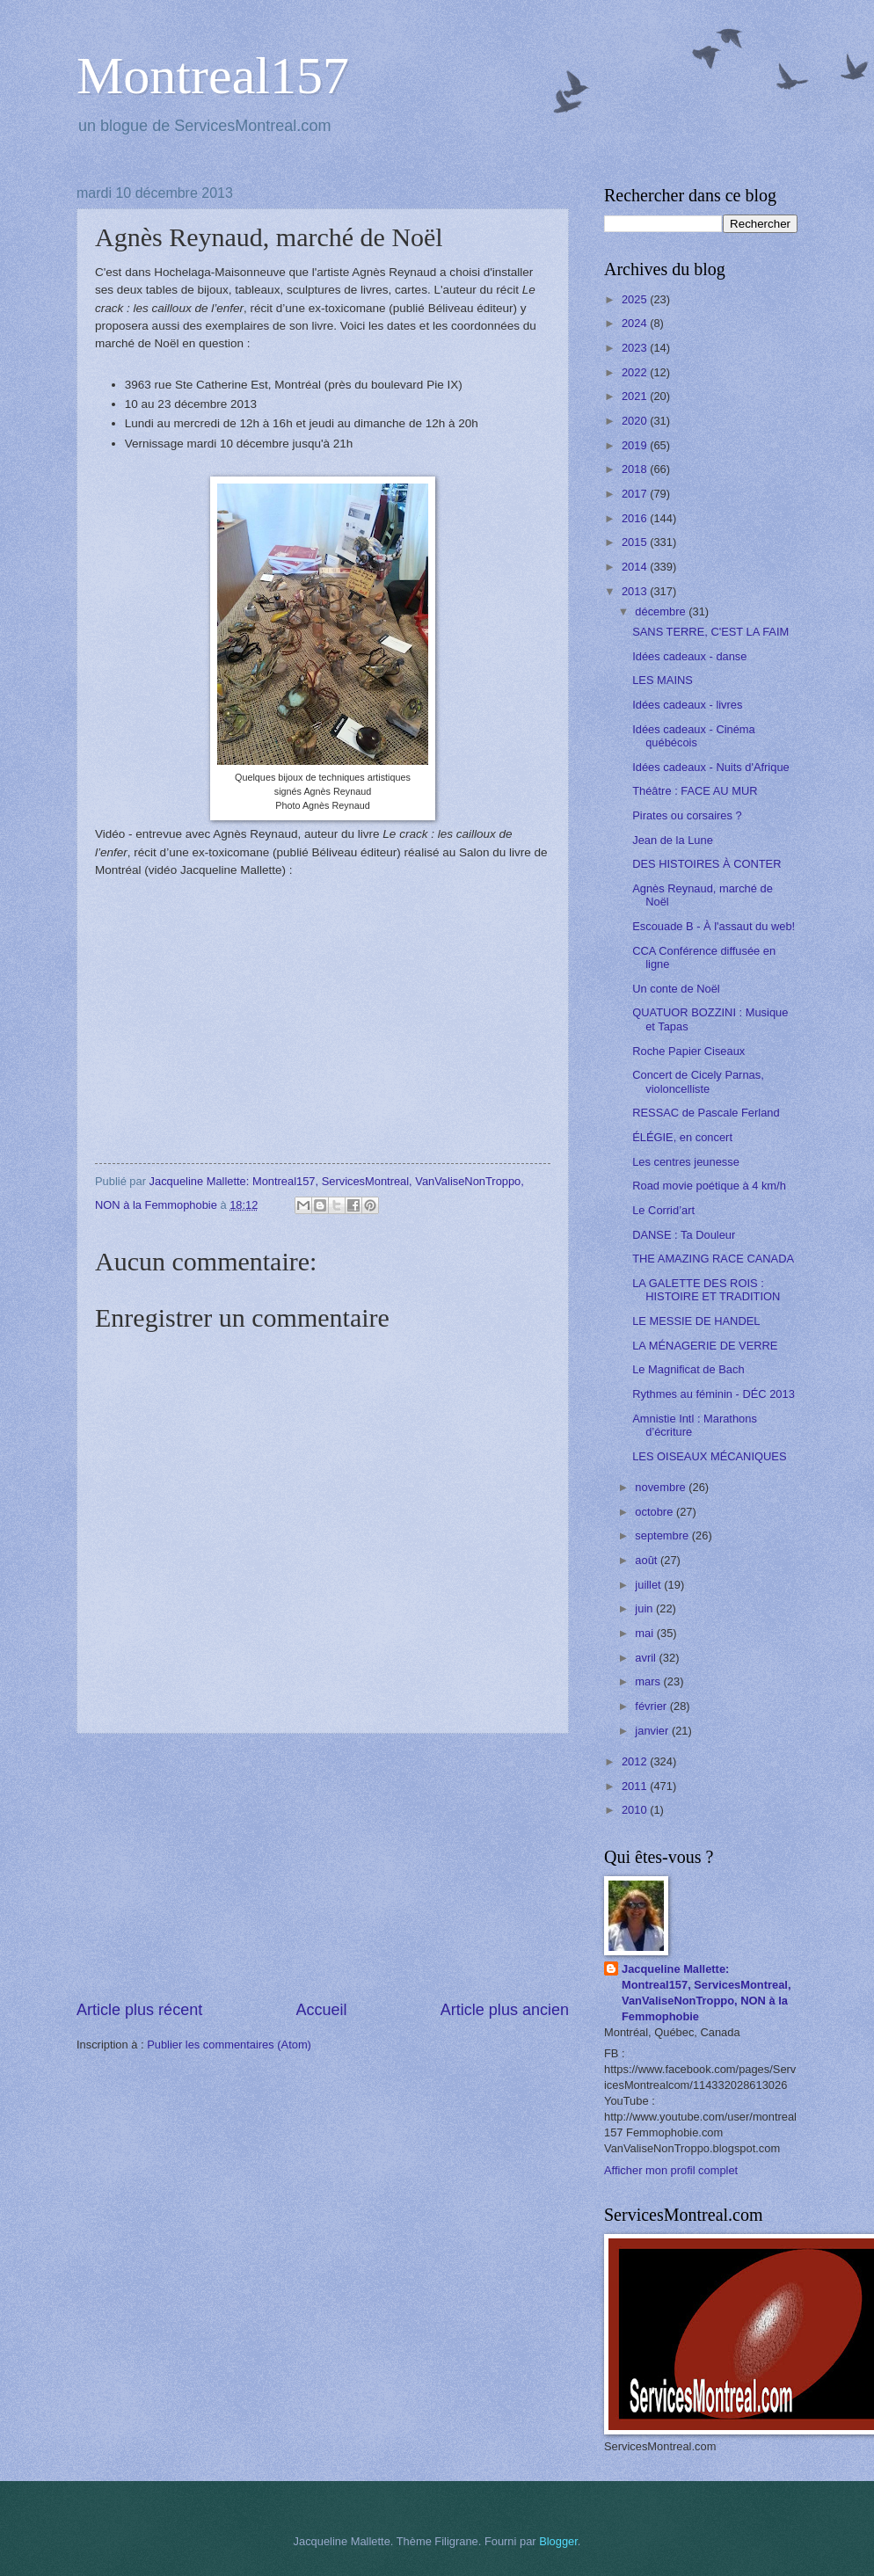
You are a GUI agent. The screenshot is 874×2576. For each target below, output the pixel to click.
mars (649, 1681)
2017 (636, 493)
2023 (636, 347)
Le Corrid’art (663, 1210)
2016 (636, 518)
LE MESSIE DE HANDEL (696, 1321)
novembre (661, 1487)
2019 (636, 445)
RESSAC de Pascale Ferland (705, 1112)
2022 (636, 372)
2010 (636, 1809)
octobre (655, 1511)
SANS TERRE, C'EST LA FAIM (710, 631)
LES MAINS (662, 680)
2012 (636, 1761)
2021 (636, 396)
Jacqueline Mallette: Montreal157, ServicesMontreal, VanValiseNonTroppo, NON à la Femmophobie (706, 1992)
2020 (636, 420)
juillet (649, 1584)
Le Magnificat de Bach (688, 1369)
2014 (636, 566)
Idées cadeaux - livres (687, 704)
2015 (636, 542)
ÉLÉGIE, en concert (682, 1137)
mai (645, 1633)
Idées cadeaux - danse (689, 656)
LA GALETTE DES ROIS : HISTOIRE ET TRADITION (706, 1290)
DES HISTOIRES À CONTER (706, 863)
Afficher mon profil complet (671, 2170)
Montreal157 (212, 76)
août (647, 1560)
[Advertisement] (323, 1866)
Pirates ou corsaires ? (687, 815)
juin (645, 1608)
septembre (663, 1535)
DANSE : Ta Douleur (683, 1234)
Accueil (320, 2010)
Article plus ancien (505, 2010)
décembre (661, 611)
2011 (636, 1786)
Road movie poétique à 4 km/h (709, 1185)
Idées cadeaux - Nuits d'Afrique (711, 767)
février (652, 1706)
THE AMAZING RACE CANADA (713, 1258)
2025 (636, 299)
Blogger (558, 2541)
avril (647, 1657)
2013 (636, 591)
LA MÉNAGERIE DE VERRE (704, 1345)
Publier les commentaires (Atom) (229, 2044)
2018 (636, 469)
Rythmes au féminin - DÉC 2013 (713, 1394)
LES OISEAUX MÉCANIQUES (709, 1456)
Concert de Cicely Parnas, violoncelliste (698, 1081)
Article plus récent (139, 2010)
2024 (636, 323)
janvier (653, 1730)
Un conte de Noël (676, 988)
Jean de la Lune (672, 840)
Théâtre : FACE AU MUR (694, 790)
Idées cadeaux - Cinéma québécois (693, 736)
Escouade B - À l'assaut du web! (713, 926)
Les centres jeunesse (685, 1161)
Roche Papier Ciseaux (688, 1051)
